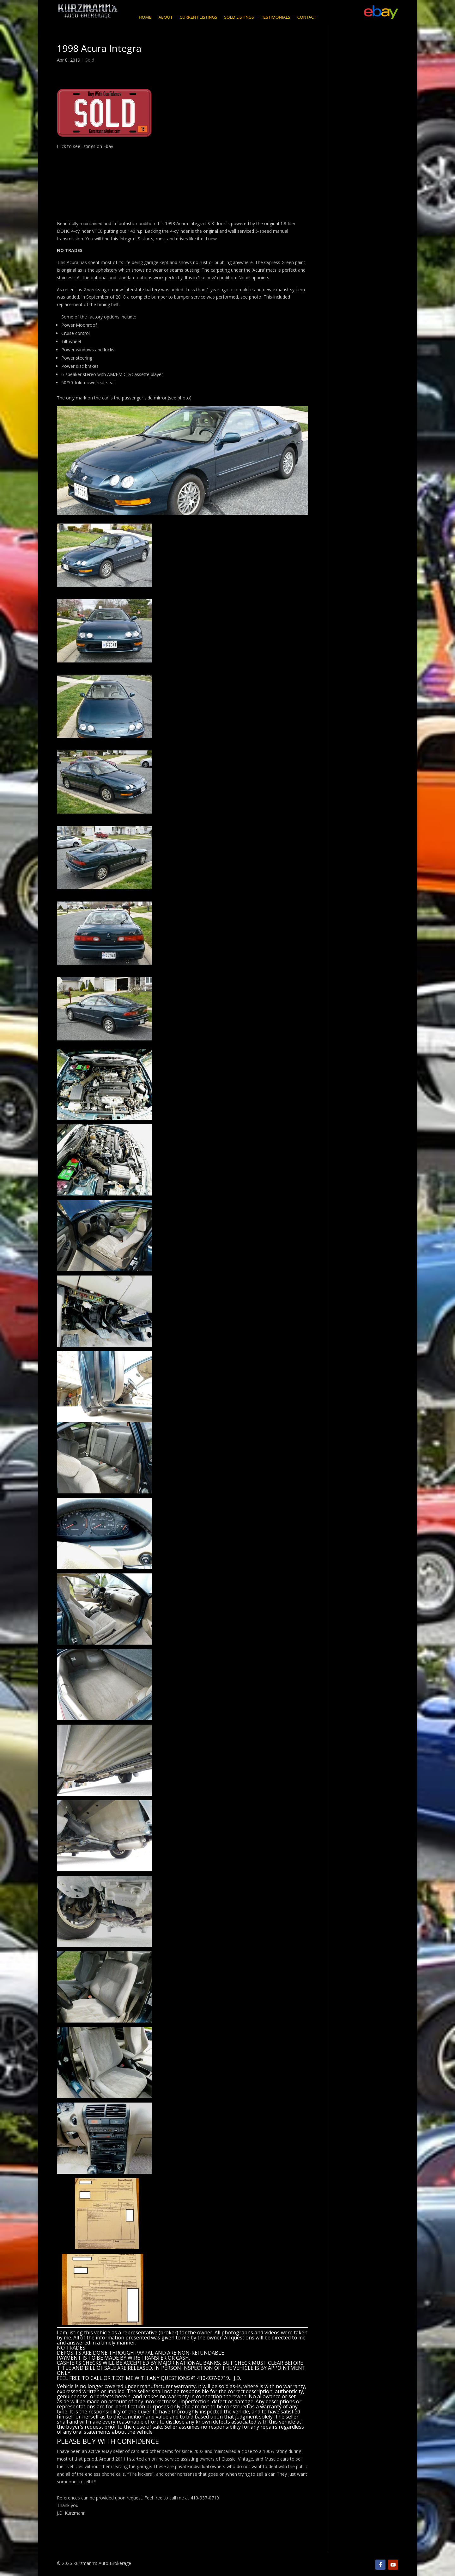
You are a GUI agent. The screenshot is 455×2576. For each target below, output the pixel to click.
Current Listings (198, 17)
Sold (89, 60)
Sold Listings (239, 17)
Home (145, 17)
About (165, 17)
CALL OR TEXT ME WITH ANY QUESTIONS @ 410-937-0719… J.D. (165, 2378)
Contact (306, 17)
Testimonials (275, 17)
